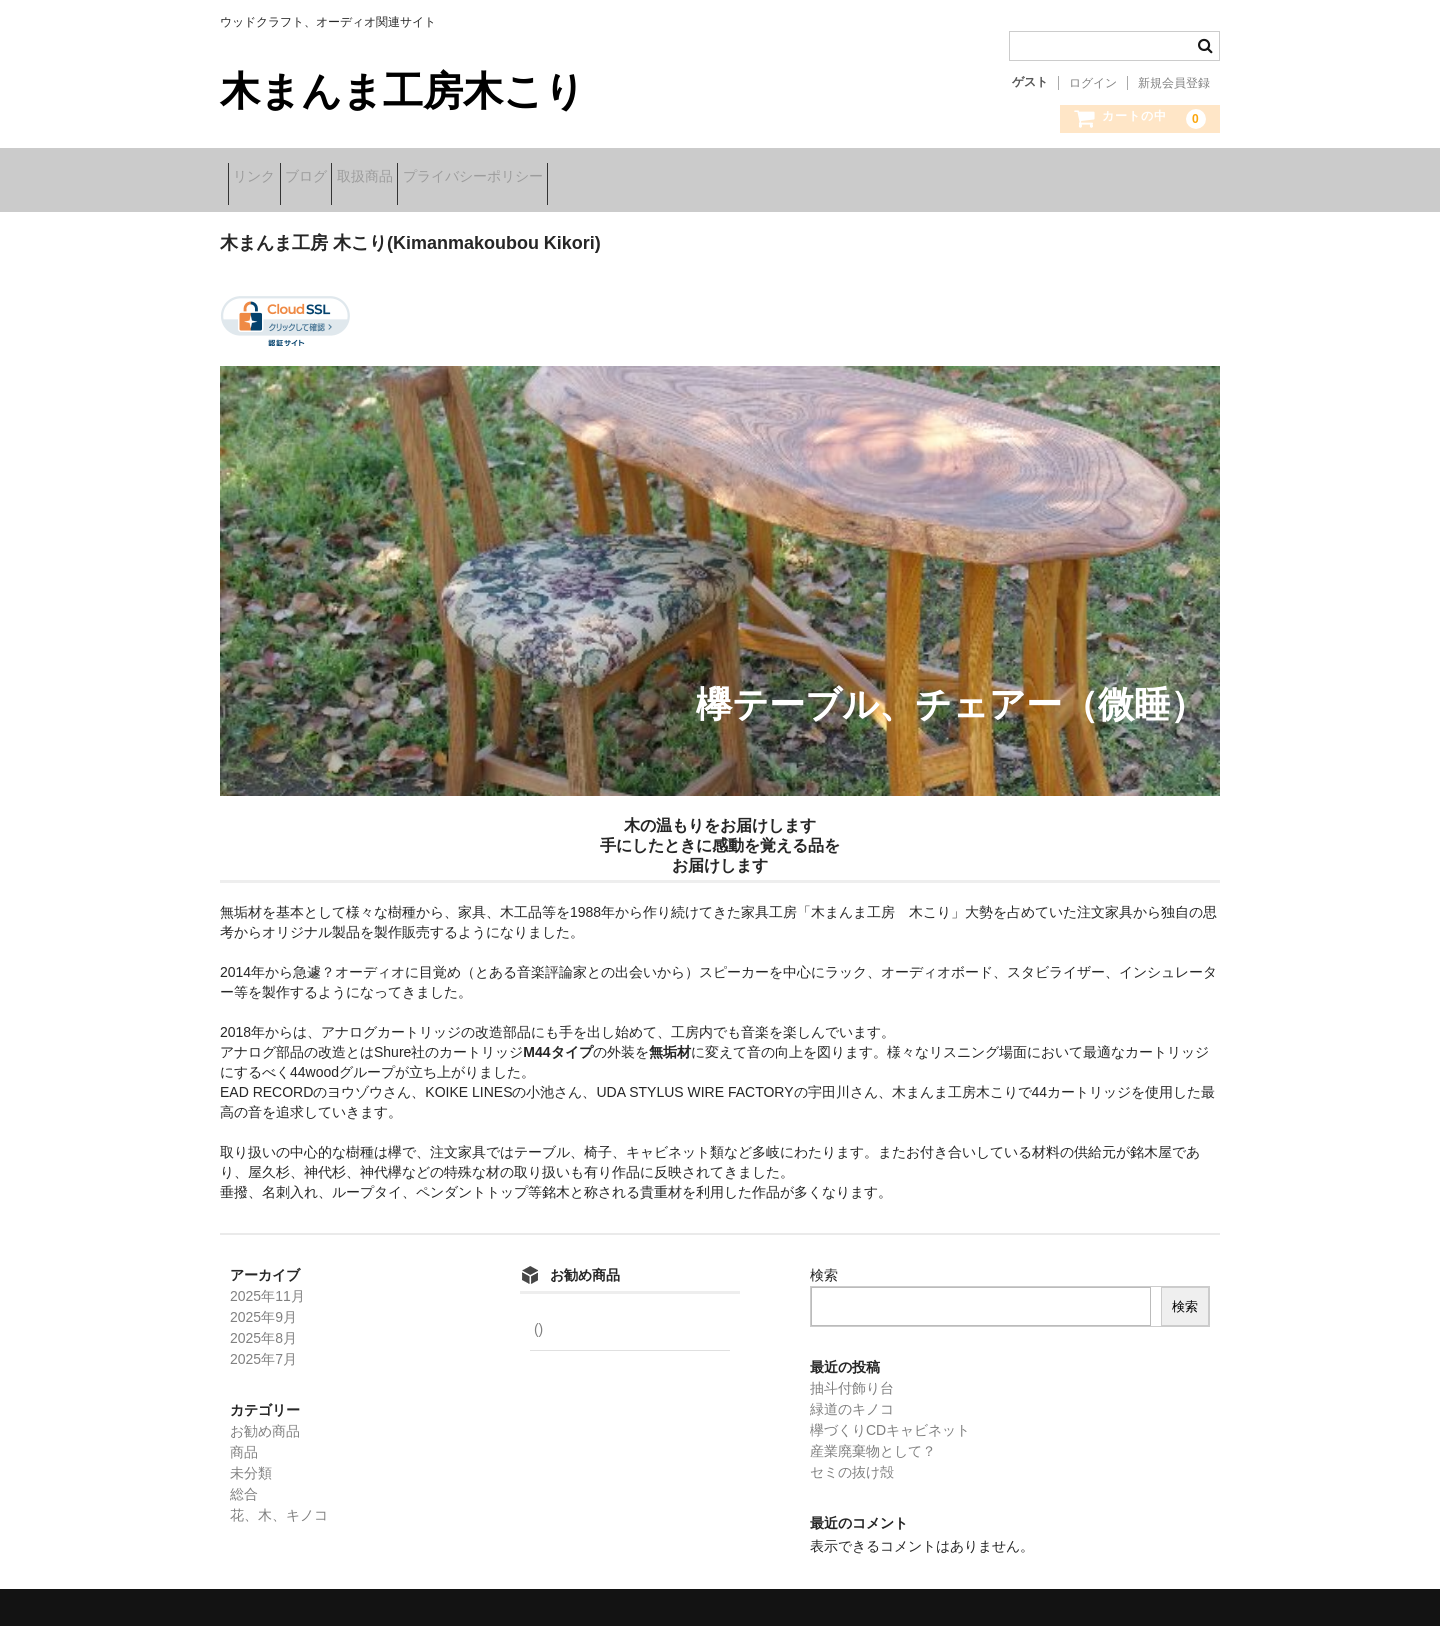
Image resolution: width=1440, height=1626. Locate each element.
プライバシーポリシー (574, 178)
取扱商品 (435, 178)
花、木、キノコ (279, 1502)
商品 (244, 1439)
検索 (824, 1262)
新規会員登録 (1174, 83)
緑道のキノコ (852, 1396)
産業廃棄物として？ (873, 1438)
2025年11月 (267, 1283)
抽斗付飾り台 (852, 1375)
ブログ (345, 178)
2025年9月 (263, 1304)
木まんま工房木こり (402, 91)
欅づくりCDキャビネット (890, 1417)
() (536, 1316)
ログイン (1093, 83)
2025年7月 (263, 1346)
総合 (244, 1481)
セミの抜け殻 (852, 1459)
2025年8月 (263, 1325)
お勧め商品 (265, 1418)
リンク (262, 178)
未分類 (251, 1460)
